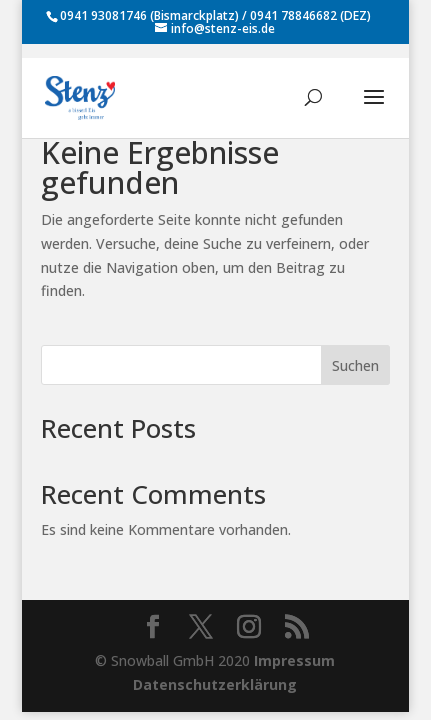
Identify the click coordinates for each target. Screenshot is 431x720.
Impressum (294, 660)
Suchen (355, 365)
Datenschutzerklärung (215, 684)
